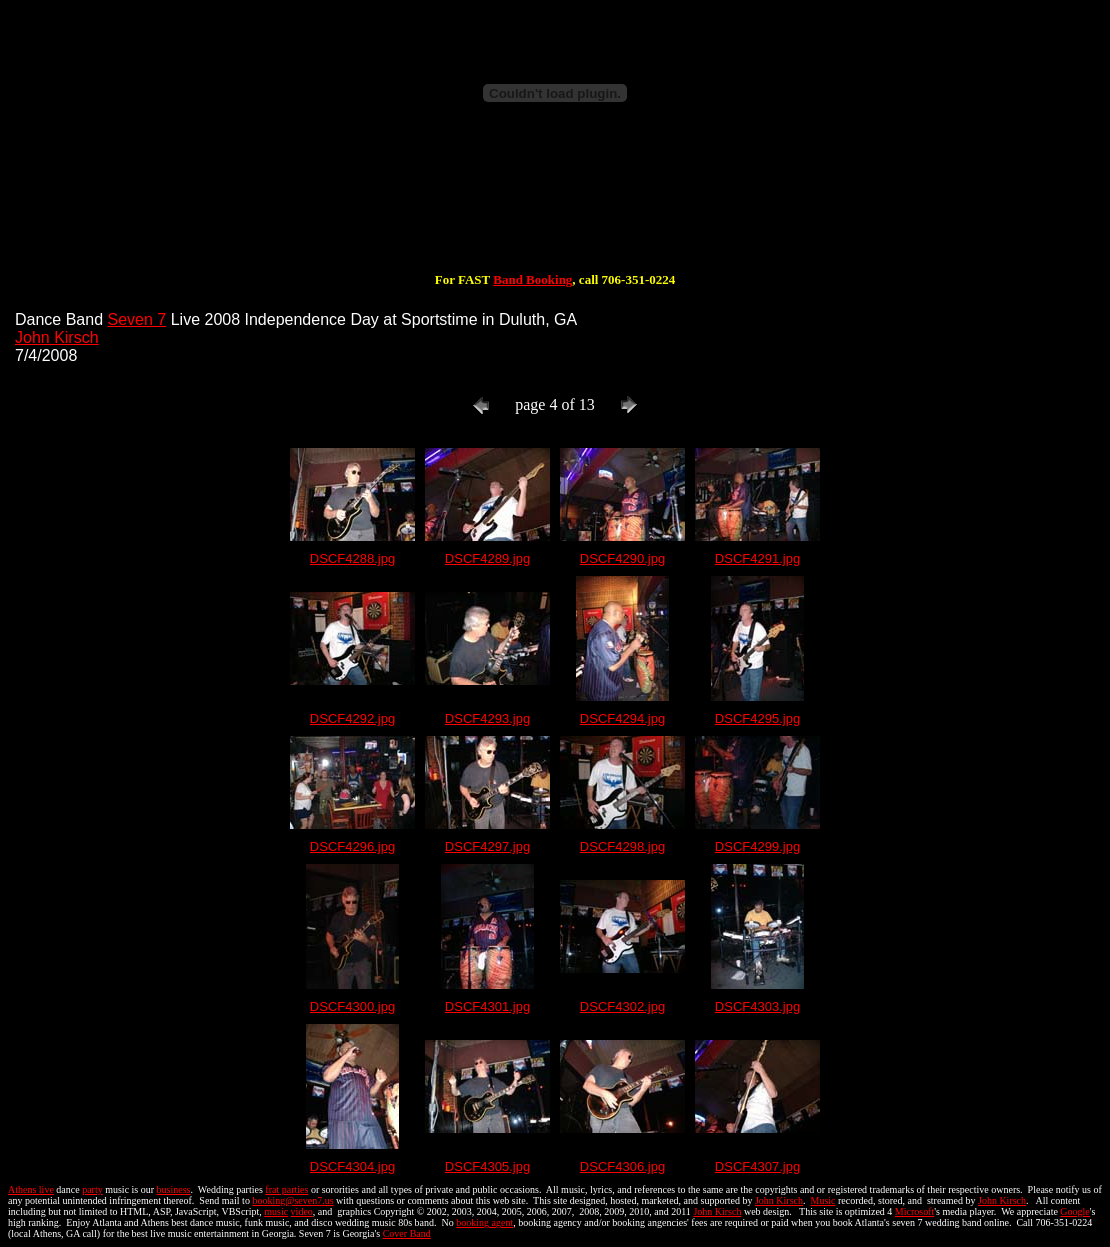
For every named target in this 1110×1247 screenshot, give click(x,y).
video (302, 1211)
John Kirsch (57, 337)
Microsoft (914, 1211)
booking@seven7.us (292, 1200)
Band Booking (532, 279)
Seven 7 (137, 319)
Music (823, 1200)
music (276, 1211)
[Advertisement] (555, 208)
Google (1074, 1211)
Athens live (31, 1189)
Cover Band (407, 1233)
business (174, 1189)
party (92, 1189)
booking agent (484, 1222)
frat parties (286, 1189)
